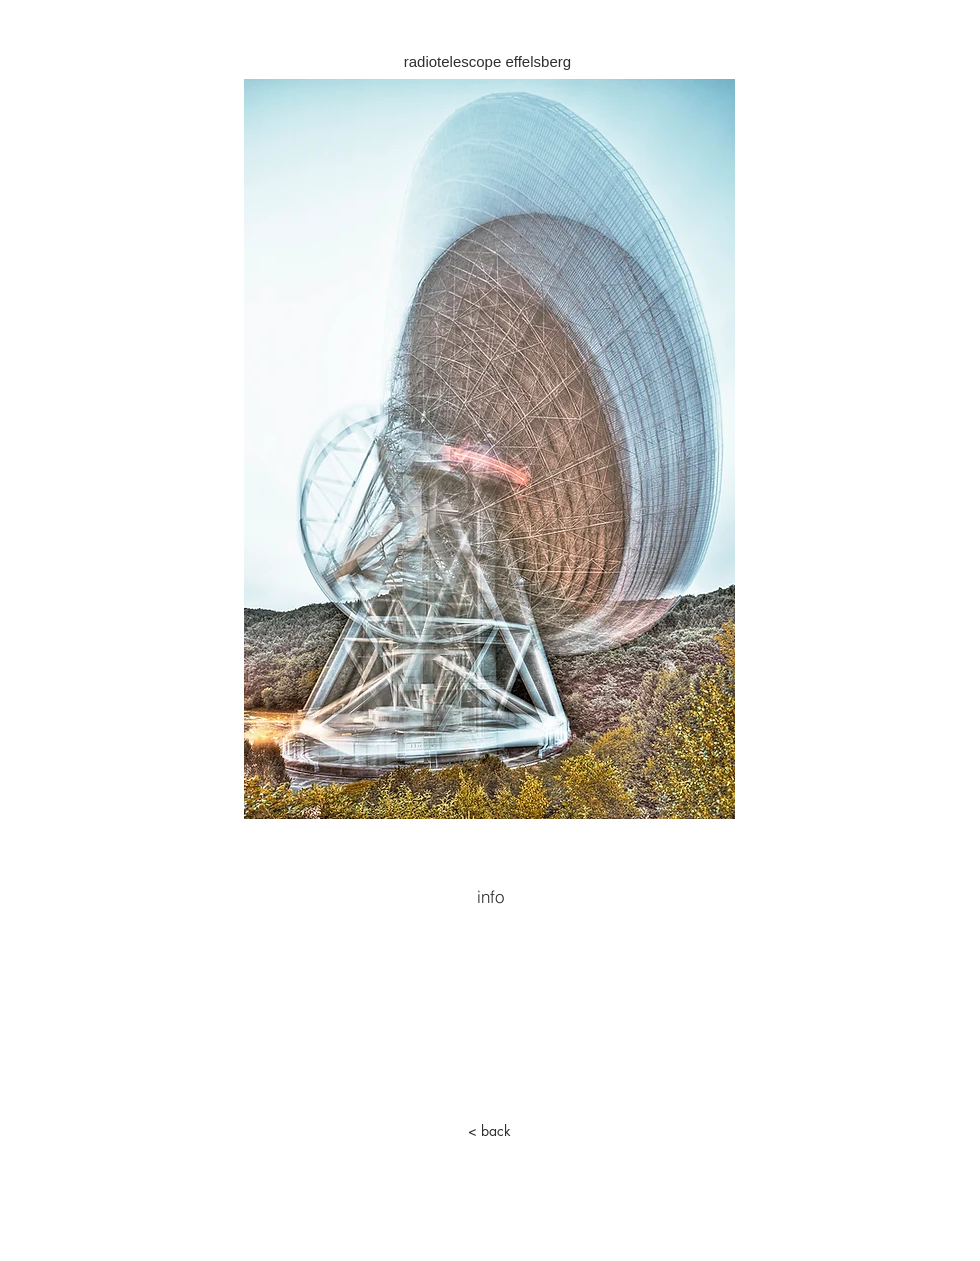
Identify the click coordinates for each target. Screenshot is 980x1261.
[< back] (489, 1131)
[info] (490, 896)
